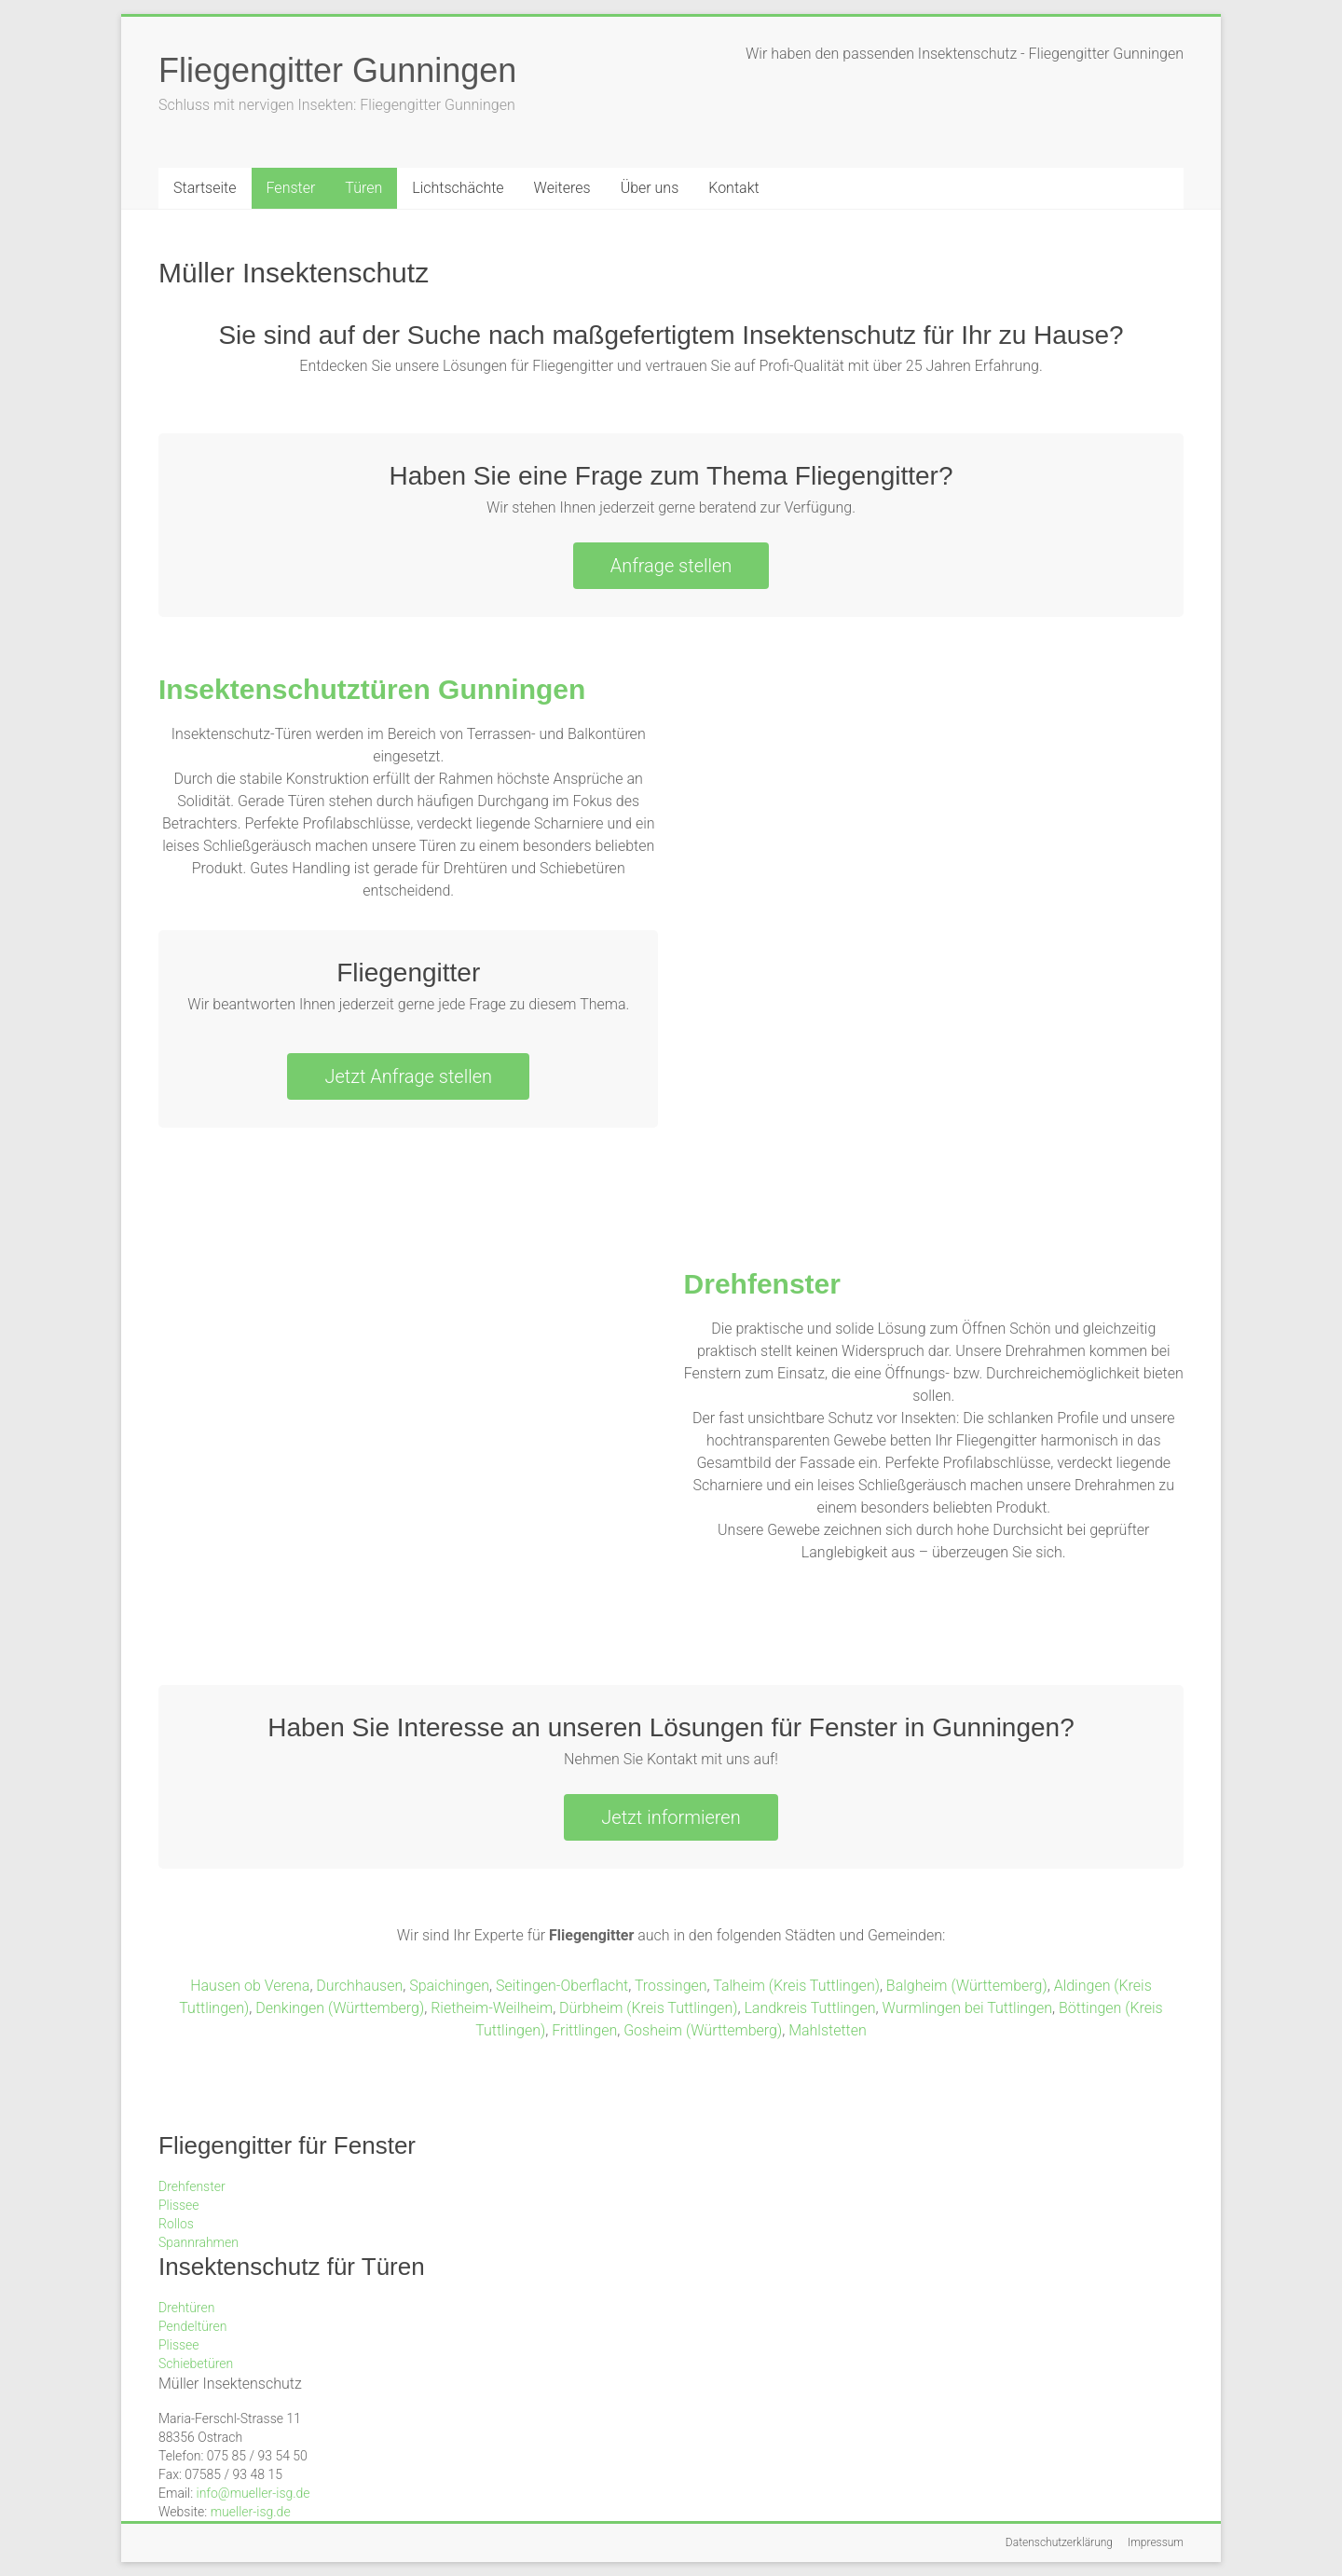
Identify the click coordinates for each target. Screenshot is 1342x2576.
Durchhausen (359, 1985)
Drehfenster (762, 1283)
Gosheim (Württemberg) (702, 2030)
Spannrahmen (198, 2242)
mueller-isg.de (251, 2511)
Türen (363, 188)
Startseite (205, 188)
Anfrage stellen (671, 566)
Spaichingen (449, 1985)
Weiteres (562, 188)
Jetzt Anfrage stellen (408, 1076)
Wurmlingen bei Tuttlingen (968, 2008)
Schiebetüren (195, 2363)
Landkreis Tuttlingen (809, 2008)
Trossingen (671, 1985)
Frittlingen (584, 2030)
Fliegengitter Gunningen (337, 70)
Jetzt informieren (670, 1817)
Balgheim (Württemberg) (967, 1985)
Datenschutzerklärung (1059, 2542)
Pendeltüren (192, 2326)
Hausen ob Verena (249, 1985)
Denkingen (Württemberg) (339, 2008)
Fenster (291, 188)
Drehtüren (186, 2307)
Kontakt (733, 188)
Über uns (650, 188)
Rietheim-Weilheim (492, 2008)
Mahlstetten (827, 2030)
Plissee (178, 2205)
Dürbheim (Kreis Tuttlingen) (648, 2008)
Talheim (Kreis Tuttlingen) (796, 1985)
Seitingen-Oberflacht (562, 1985)
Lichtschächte (457, 188)
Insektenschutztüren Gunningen (371, 689)
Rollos (176, 2223)
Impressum (1156, 2542)
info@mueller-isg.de (253, 2493)
